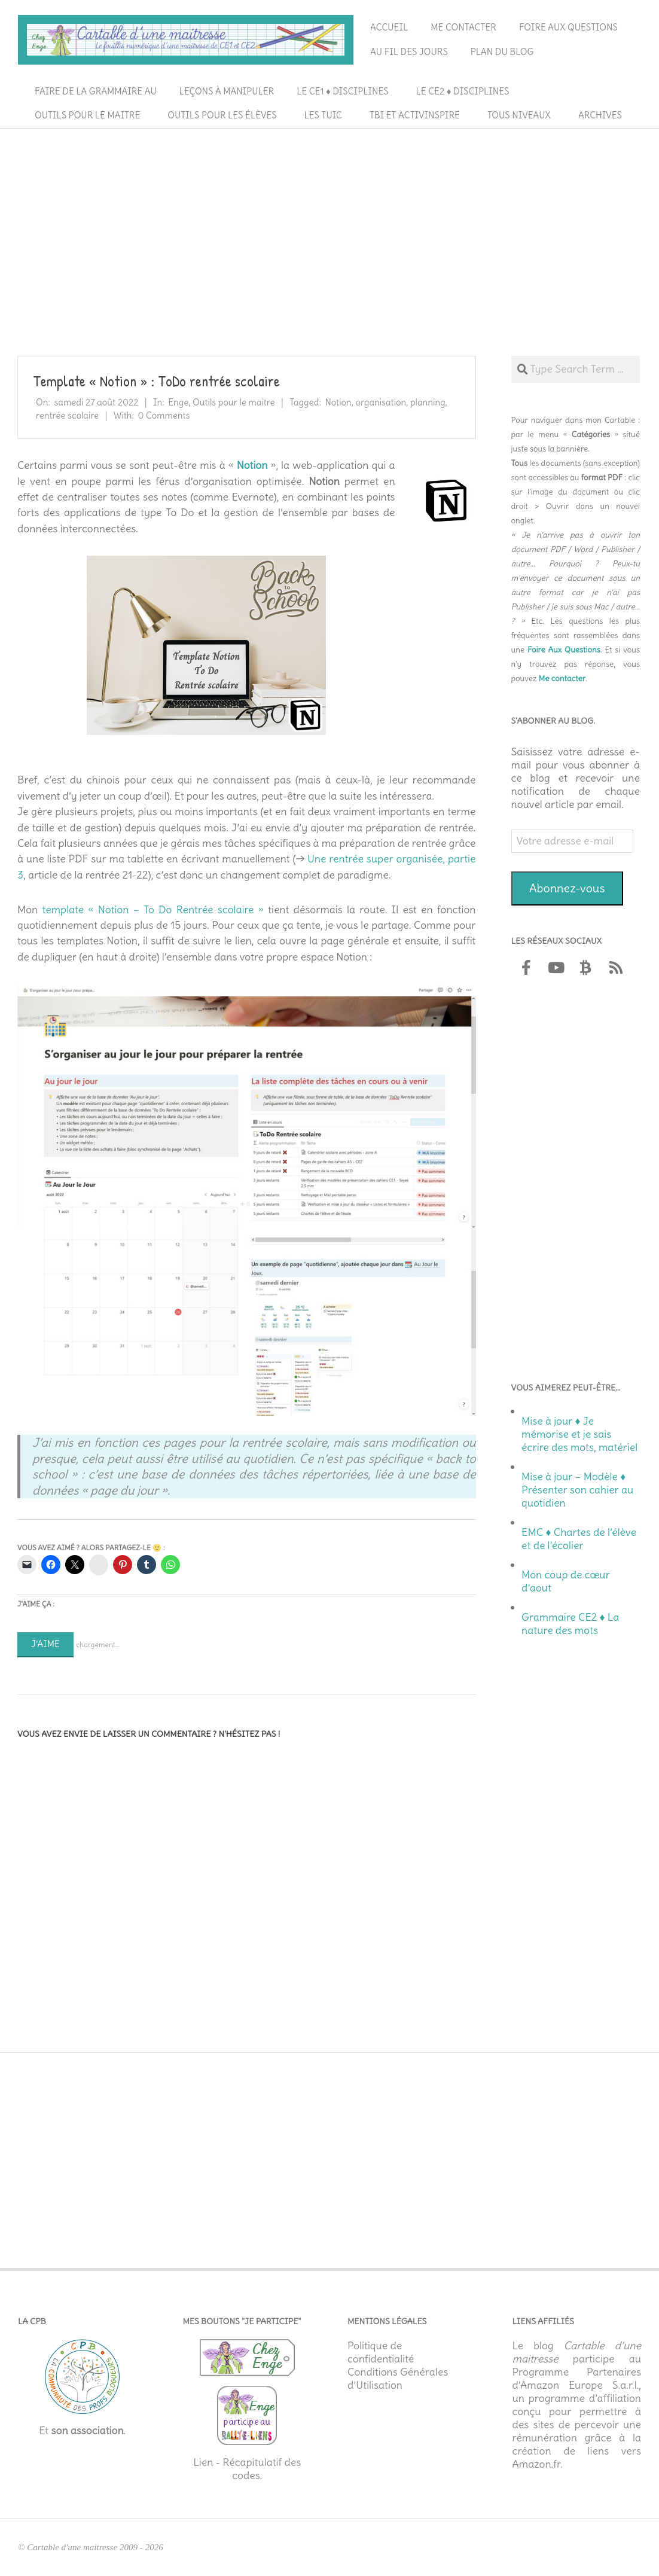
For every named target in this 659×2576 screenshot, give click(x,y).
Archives (600, 115)
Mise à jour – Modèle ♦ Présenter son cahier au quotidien (577, 1490)
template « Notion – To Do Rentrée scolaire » (152, 909)
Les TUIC (323, 115)
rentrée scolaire (67, 415)
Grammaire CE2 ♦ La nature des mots (570, 1624)
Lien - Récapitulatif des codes (247, 2469)
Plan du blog (502, 51)
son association (87, 2430)
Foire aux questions (568, 27)
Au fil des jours (409, 51)
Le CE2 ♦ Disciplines (462, 91)
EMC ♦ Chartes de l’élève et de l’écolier (578, 1539)
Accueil (389, 27)
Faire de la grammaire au (96, 91)
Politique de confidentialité (380, 2352)
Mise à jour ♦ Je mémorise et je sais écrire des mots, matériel (579, 1434)
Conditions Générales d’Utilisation (397, 2378)
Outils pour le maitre (87, 115)
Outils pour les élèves (221, 115)
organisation (381, 402)
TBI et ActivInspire (415, 115)
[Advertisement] (329, 222)
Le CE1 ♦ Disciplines (342, 91)
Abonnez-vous (567, 887)
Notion (338, 402)
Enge (178, 402)
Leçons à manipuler (226, 91)
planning (428, 402)
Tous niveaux (519, 115)
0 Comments (164, 415)
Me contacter (463, 27)
